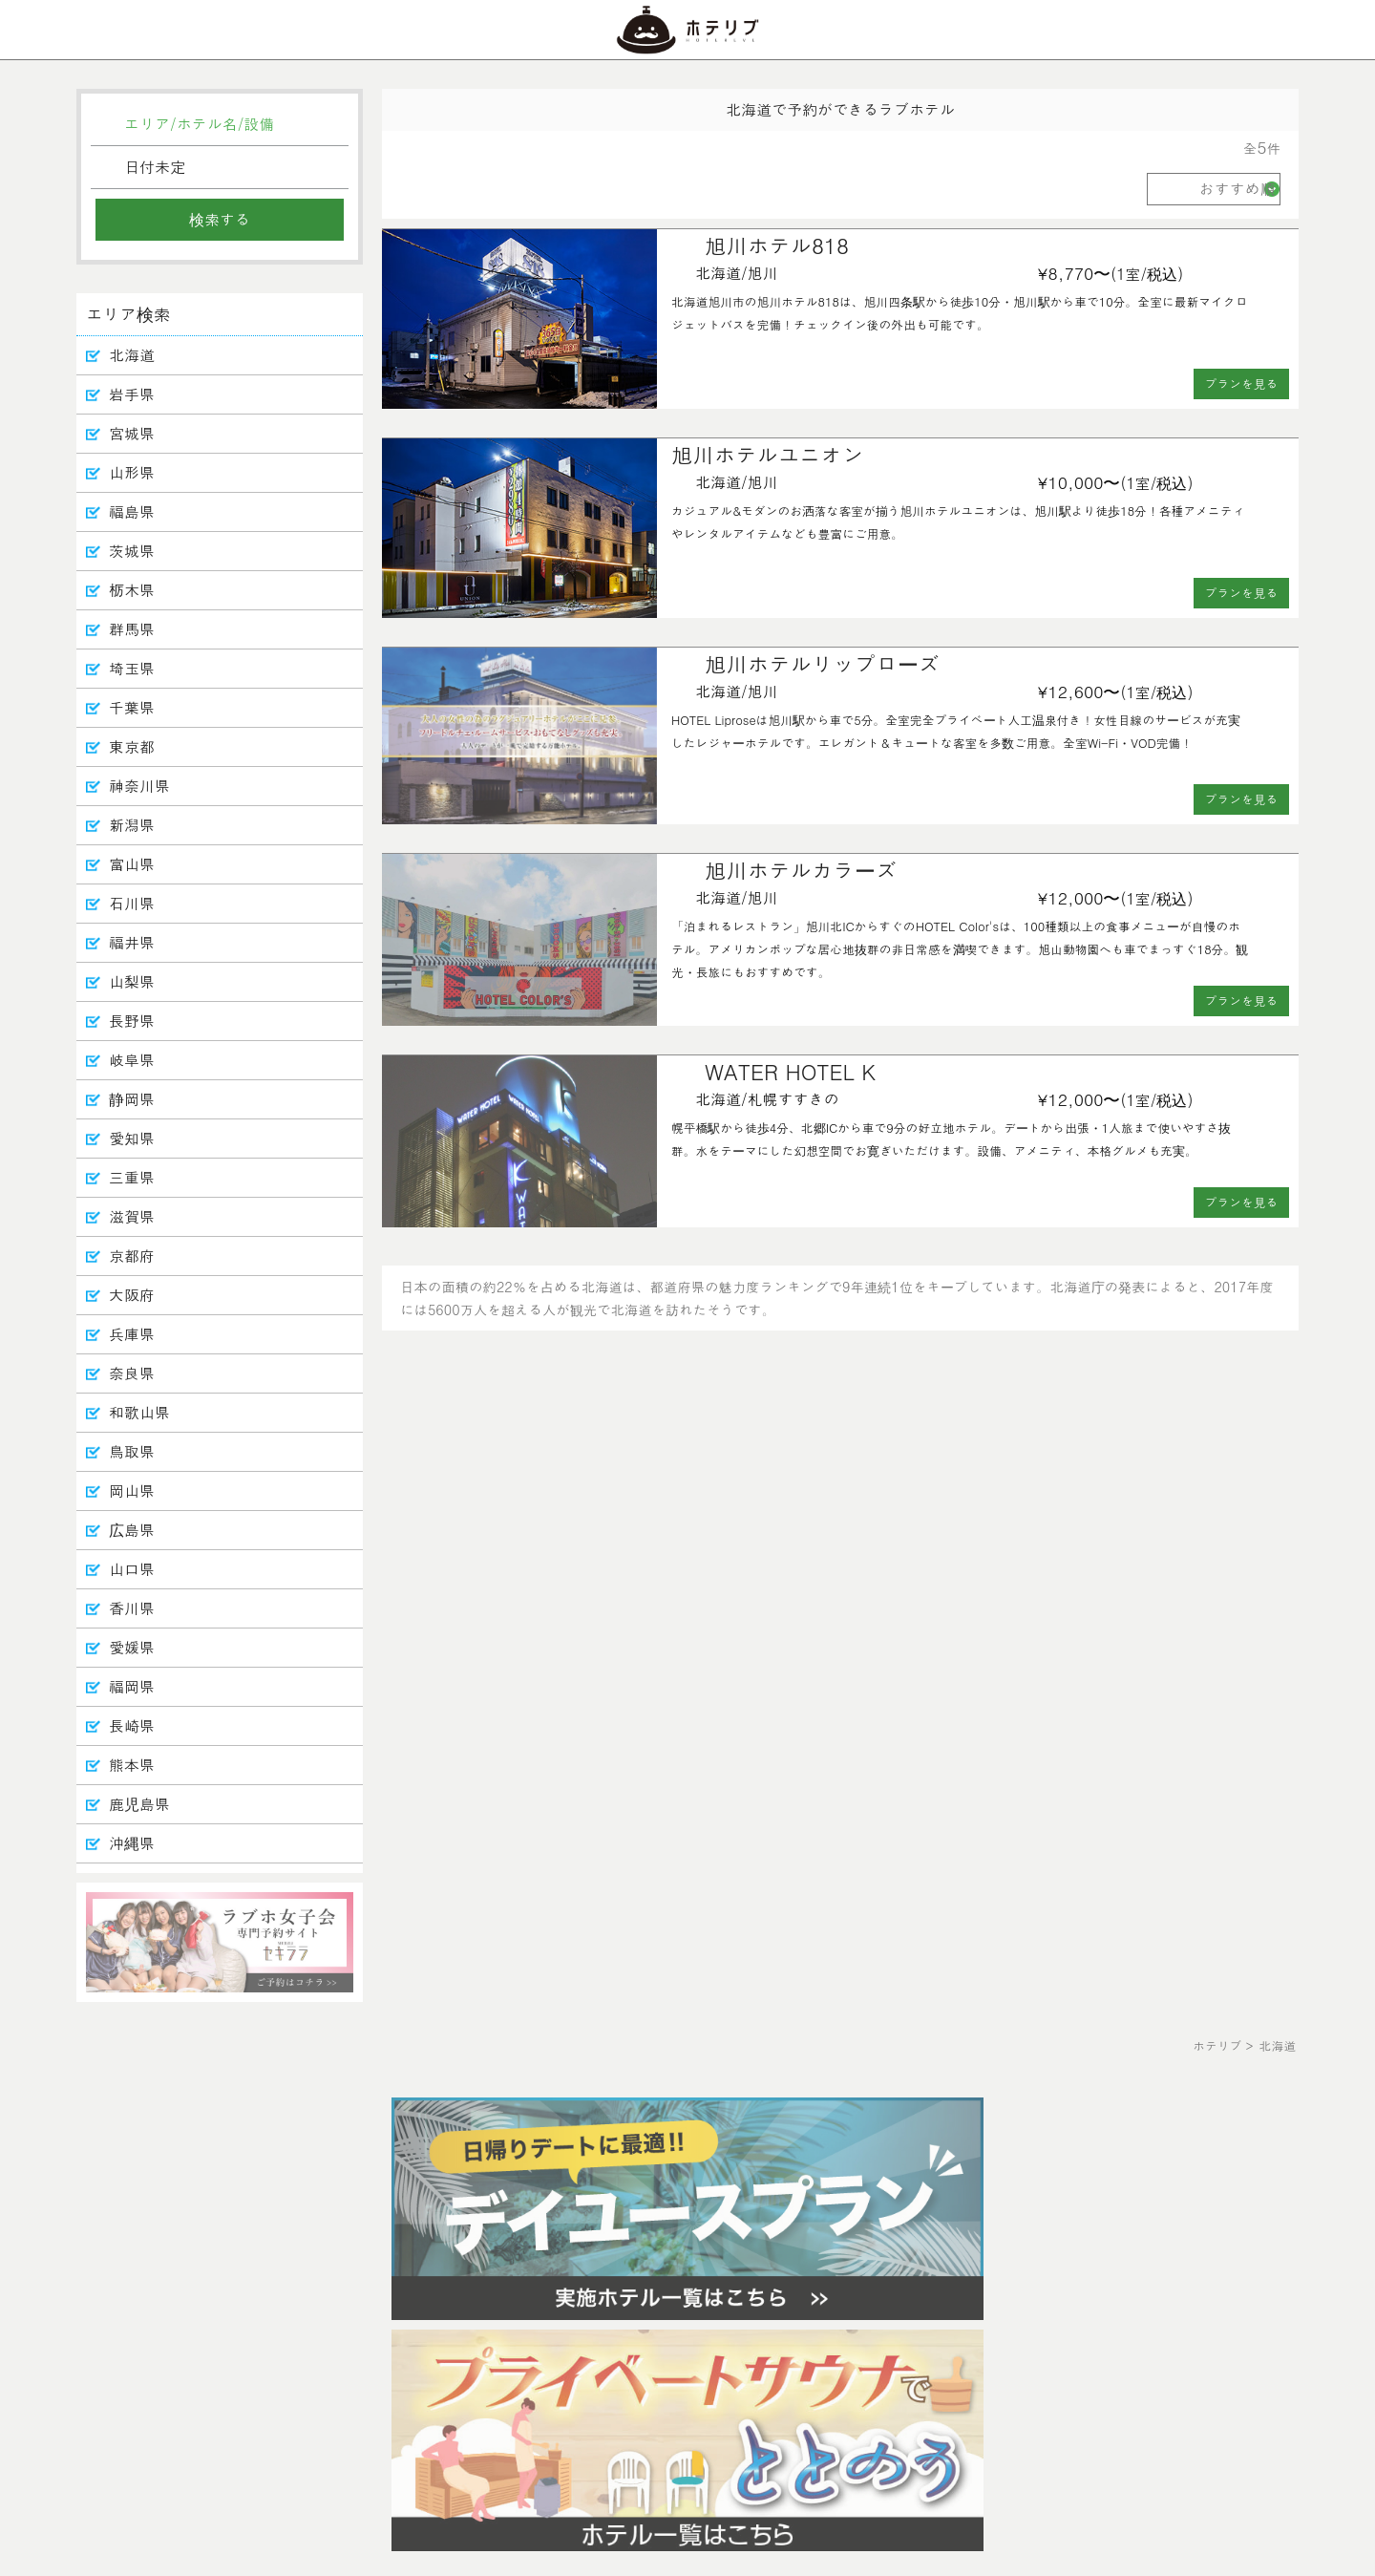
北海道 (132, 355)
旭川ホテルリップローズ (822, 663)
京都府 (132, 1256)
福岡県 (132, 1686)
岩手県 (132, 394)
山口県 (132, 1569)
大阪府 (132, 1295)
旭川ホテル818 (777, 245)
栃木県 (132, 590)
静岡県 (132, 1099)
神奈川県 (139, 786)
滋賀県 (132, 1216)
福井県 (132, 942)
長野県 (132, 1021)
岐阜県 (132, 1060)
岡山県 (132, 1490)
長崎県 (132, 1725)
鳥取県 (132, 1451)
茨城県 (132, 551)
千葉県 (132, 707)
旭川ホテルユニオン (767, 454)
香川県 (132, 1608)
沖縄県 (132, 1843)
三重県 (132, 1177)
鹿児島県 (139, 1804)
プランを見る (1242, 383)
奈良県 (132, 1373)
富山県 (132, 864)
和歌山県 (139, 1412)
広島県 (132, 1530)
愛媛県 (132, 1647)
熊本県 (132, 1765)
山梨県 (132, 981)
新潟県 (132, 825)
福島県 (132, 511)
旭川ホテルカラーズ (801, 869)
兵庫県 (132, 1334)
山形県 (132, 472)
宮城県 (132, 433)
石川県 (132, 903)
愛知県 (132, 1138)
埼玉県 (132, 668)
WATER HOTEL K (790, 1071)
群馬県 (132, 629)
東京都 (132, 746)
